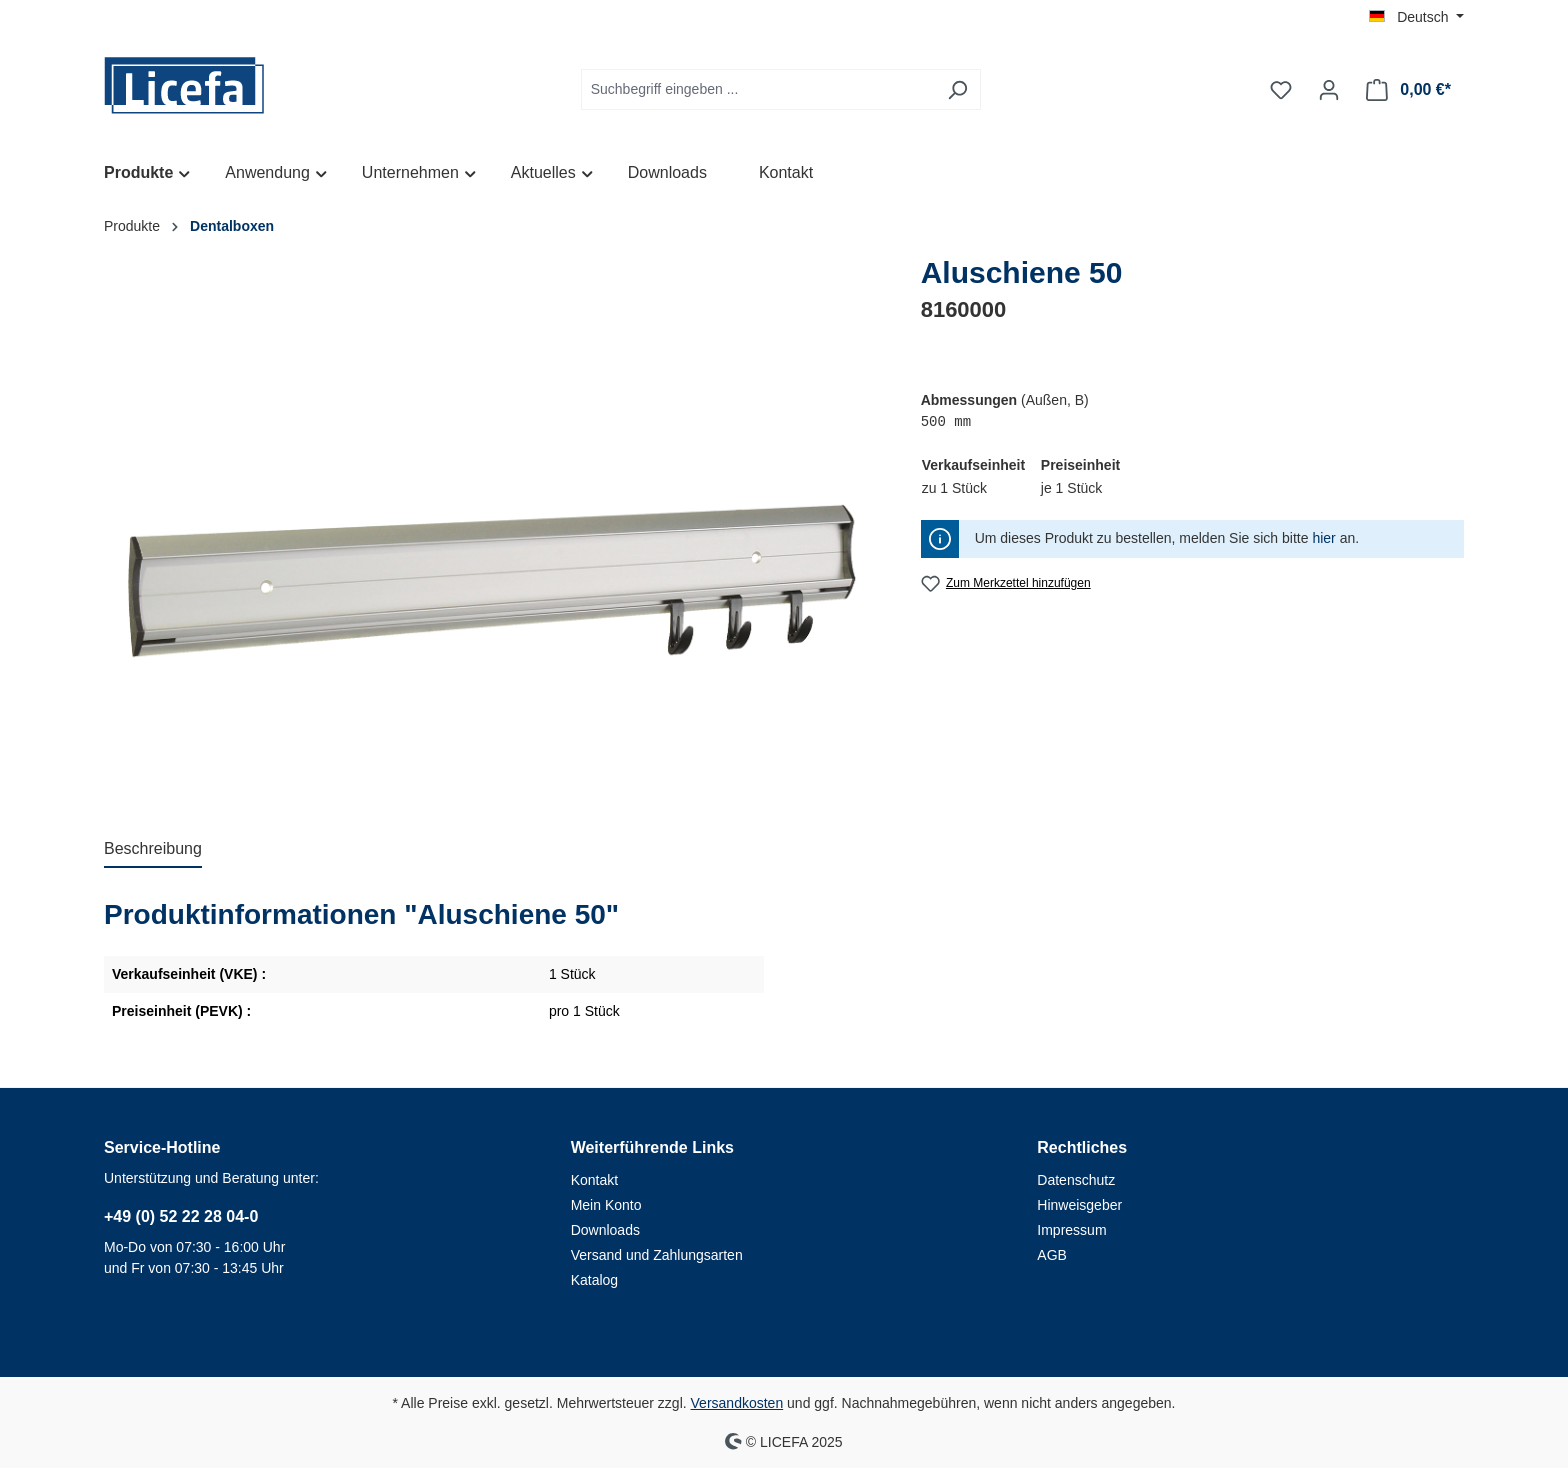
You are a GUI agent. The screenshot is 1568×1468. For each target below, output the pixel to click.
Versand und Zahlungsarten (657, 1255)
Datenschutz (1076, 1180)
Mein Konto (606, 1205)
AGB (1052, 1255)
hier (1323, 538)
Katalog (594, 1280)
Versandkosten (737, 1403)
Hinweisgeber (1079, 1205)
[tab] (153, 850)
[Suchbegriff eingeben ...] (758, 89)
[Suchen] (957, 89)
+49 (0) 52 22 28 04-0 (181, 1216)
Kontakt (594, 1180)
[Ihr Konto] (1329, 90)
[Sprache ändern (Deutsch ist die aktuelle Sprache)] (1416, 17)
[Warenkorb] (1408, 90)
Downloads (605, 1230)
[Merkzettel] (1281, 90)
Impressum (1071, 1230)
